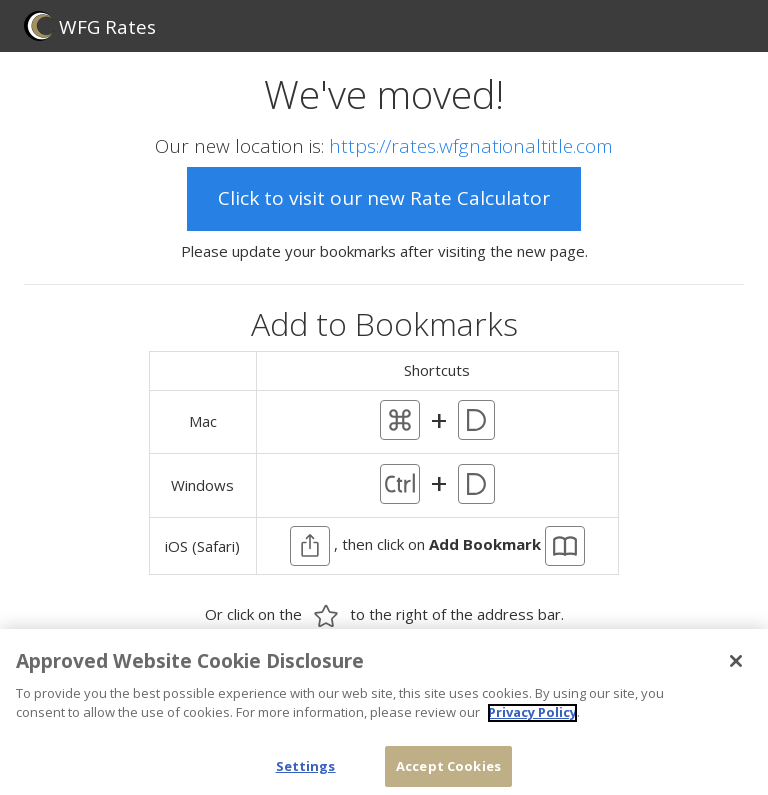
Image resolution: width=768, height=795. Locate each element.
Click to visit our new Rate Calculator (384, 198)
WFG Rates (90, 26)
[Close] (736, 669)
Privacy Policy (532, 720)
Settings (306, 774)
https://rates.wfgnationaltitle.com (471, 146)
